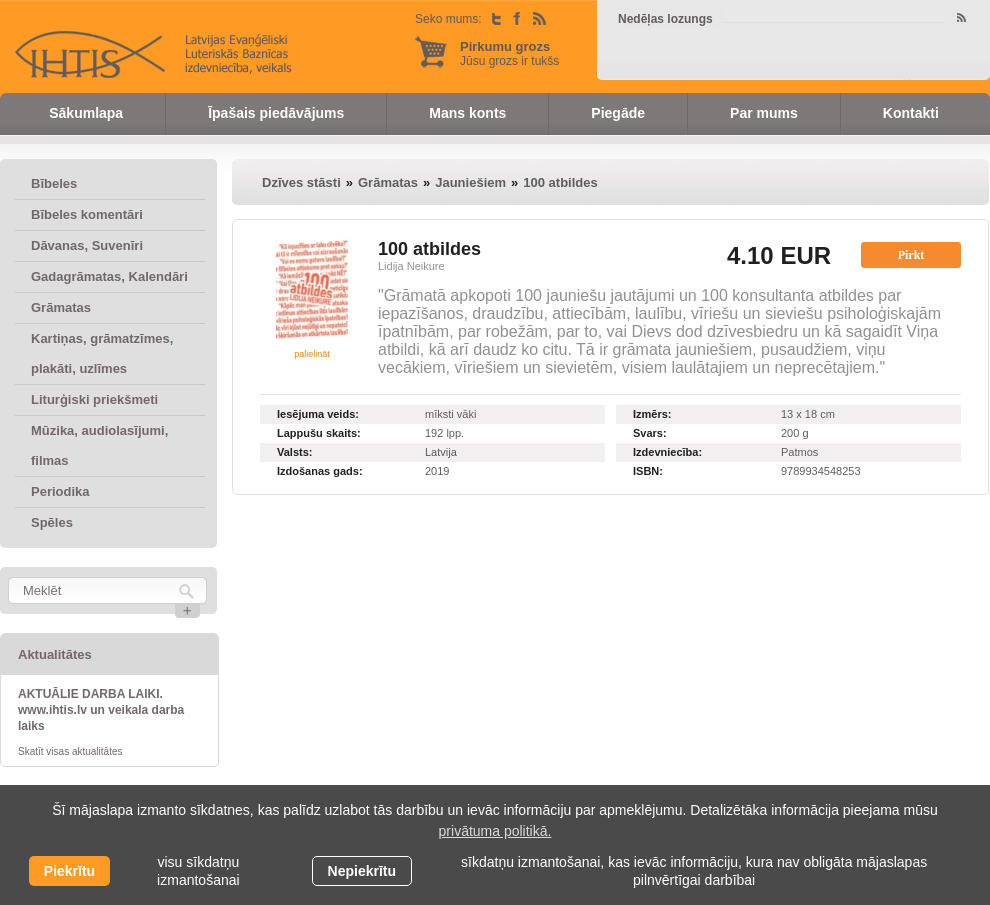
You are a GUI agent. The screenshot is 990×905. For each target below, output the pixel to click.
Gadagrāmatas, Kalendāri (109, 276)
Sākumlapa (86, 113)
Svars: (650, 433)
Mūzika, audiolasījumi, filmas (99, 445)
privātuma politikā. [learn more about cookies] (495, 831)
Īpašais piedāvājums (276, 113)
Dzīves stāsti (301, 182)
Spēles (52, 522)
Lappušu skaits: (319, 433)
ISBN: (648, 471)
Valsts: (294, 452)
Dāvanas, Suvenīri (87, 245)
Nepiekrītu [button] (362, 871)
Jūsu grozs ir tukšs (509, 53)
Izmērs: (652, 414)
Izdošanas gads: (320, 471)
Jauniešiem (470, 182)
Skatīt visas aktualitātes (70, 751)
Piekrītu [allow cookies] (69, 871)
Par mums (764, 113)
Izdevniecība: (667, 452)
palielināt (312, 354)
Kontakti (911, 113)
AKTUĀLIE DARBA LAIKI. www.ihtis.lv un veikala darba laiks (101, 710)
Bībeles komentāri (87, 214)
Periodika (60, 491)
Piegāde (618, 113)
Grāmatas (61, 307)
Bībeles (54, 183)
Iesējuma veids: (318, 414)
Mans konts (467, 113)
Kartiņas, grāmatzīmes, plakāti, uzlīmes (102, 353)
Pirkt (911, 255)
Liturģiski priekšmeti (94, 399)
